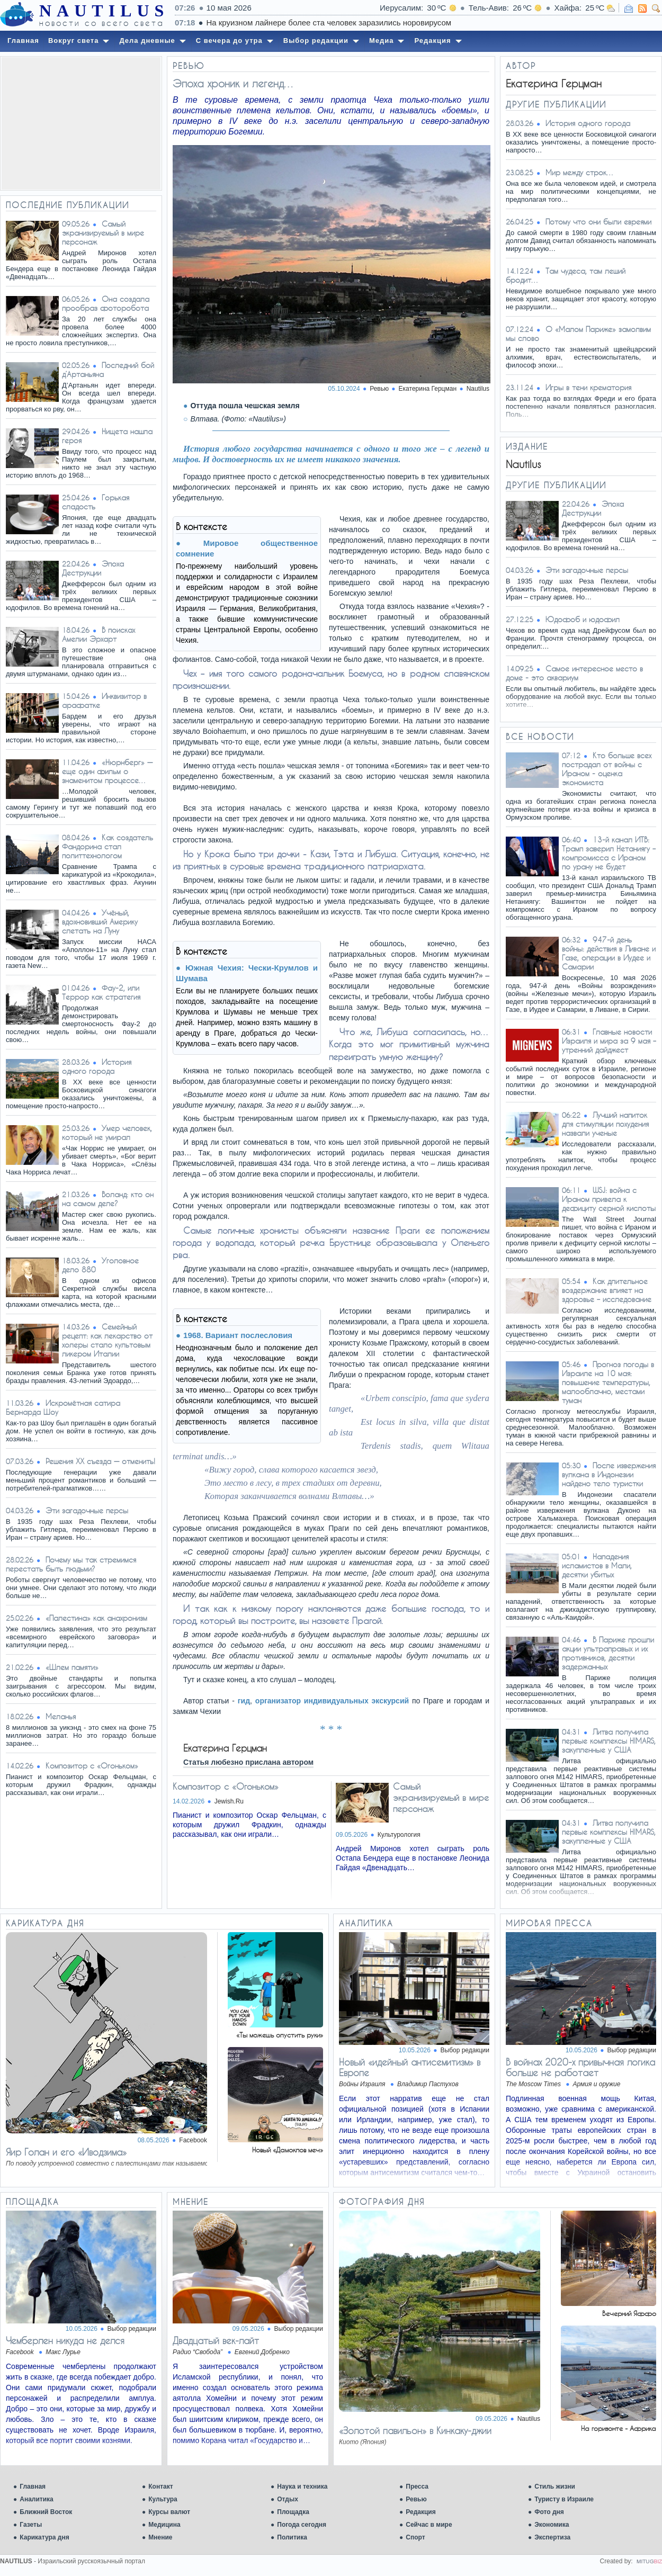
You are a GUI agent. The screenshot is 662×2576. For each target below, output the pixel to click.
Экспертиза (552, 2537)
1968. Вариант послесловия (237, 1335)
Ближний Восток (46, 2512)
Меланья (61, 1716)
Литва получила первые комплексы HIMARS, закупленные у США (609, 1740)
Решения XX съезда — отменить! (100, 1461)
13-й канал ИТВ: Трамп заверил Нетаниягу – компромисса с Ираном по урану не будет (609, 853)
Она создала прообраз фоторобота (105, 303)
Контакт (160, 2486)
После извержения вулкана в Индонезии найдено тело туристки (609, 1474)
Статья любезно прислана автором (248, 1762)
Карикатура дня (44, 2537)
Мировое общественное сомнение (247, 548)
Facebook (193, 2140)
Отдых (287, 2499)
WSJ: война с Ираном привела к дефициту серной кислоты (609, 1199)
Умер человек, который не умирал (107, 1133)
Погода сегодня (301, 2524)
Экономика (551, 2524)
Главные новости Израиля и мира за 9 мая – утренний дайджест (609, 1040)
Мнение (160, 2537)
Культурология (399, 1834)
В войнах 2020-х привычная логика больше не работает (580, 2067)
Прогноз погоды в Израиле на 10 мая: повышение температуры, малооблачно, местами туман (608, 1382)
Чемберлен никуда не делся (65, 2340)
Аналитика (36, 2499)
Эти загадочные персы (87, 1510)
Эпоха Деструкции (93, 568)
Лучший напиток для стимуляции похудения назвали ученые (605, 1123)
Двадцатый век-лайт (216, 2340)
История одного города (96, 1066)
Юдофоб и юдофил (582, 619)
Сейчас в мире (429, 2524)
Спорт (415, 2537)
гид (244, 1701)
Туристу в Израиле (564, 2499)
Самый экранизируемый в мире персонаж (103, 232)
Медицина (164, 2524)
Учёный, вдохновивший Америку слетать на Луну (100, 921)
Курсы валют (169, 2512)
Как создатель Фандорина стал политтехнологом (107, 846)
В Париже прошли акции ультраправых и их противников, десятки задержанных (608, 1653)
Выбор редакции (465, 2050)
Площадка (293, 2512)
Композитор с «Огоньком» (92, 1765)
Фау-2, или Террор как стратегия (101, 992)
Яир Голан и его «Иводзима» (66, 2152)
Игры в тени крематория (588, 387)
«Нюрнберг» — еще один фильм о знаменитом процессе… (107, 771)
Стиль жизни (554, 2486)
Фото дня (549, 2512)
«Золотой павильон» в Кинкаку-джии (415, 2430)
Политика (292, 2537)
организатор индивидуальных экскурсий (332, 1701)
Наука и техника (302, 2486)
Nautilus (478, 388)
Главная (33, 2486)
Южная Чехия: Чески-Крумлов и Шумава (247, 973)
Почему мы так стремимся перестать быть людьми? (71, 1564)
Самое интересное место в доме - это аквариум (574, 673)
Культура (162, 2499)
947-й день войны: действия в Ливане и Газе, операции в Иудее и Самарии (609, 953)
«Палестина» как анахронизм (96, 1617)
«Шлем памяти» (72, 1667)
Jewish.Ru (229, 1801)
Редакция (420, 2512)
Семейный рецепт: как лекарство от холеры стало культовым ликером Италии (107, 1340)
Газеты (31, 2524)
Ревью (416, 2499)
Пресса (417, 2486)
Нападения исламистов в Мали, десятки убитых (597, 1565)
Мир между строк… (579, 172)
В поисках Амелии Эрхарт (98, 634)
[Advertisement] (81, 123)
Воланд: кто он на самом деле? (108, 1199)
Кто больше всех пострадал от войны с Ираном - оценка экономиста (606, 769)
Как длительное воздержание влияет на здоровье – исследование (606, 1290)
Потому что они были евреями (598, 221)
